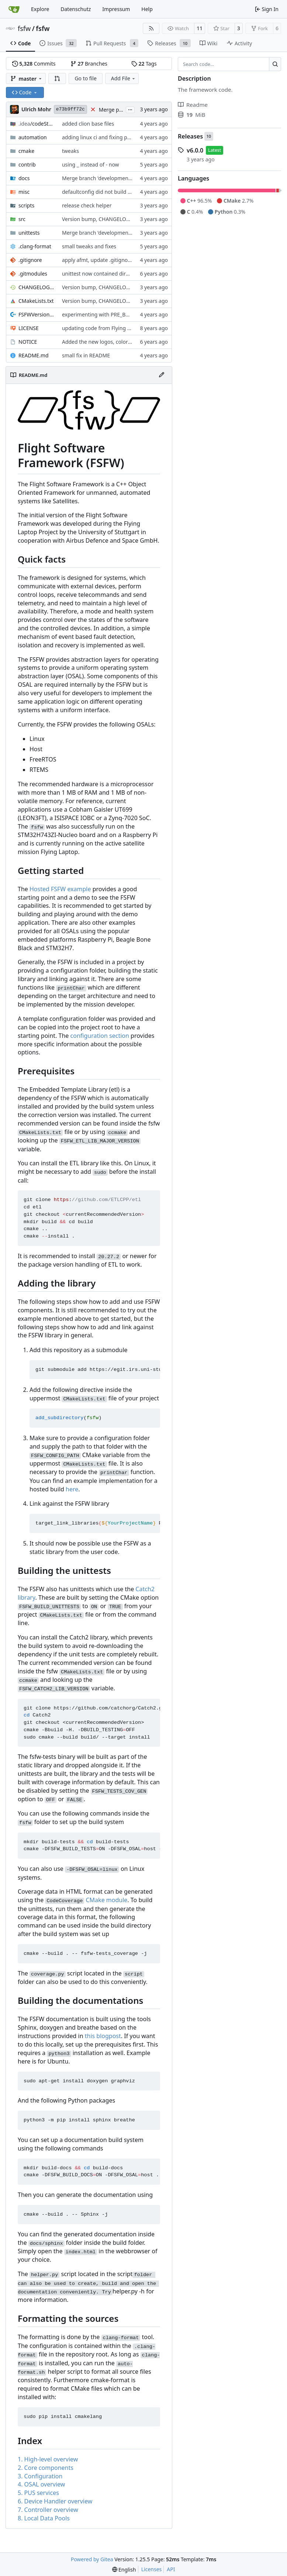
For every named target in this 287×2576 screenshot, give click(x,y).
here (72, 1489)
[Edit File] (161, 375)
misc (24, 191)
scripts (26, 205)
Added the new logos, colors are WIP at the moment (125, 341)
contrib (27, 164)
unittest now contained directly (99, 273)
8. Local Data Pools (44, 2518)
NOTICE (27, 341)
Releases (190, 136)
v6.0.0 (195, 150)
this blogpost (103, 2036)
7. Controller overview (48, 2510)
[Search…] (275, 64)
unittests (28, 232)
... (130, 109)
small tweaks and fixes (89, 246)
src (21, 219)
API (171, 2569)
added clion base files (88, 123)
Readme (193, 104)
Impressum (116, 9)
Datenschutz (75, 9)
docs (24, 178)
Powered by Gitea (92, 2559)
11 (200, 28)
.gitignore (30, 259)
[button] (57, 78)
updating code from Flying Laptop (103, 328)
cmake (26, 150)
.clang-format (34, 246)
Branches (88, 63)
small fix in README (86, 355)
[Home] (14, 9)
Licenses (151, 2569)
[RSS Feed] (151, 28)
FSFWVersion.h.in (36, 314)
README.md (33, 355)
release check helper (87, 205)
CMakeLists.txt (35, 300)
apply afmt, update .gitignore (97, 259)
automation (32, 137)
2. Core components (45, 2468)
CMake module (107, 1900)
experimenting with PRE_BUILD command (112, 314)
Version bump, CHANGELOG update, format (115, 219)
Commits (34, 63)
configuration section (99, 1036)
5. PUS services (38, 2493)
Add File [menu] (123, 78)
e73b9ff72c (70, 109)
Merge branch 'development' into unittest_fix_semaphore (131, 232)
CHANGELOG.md (36, 287)
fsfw (24, 28)
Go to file (85, 78)
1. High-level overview (48, 2459)
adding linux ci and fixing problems (104, 137)
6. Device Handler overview (55, 2501)
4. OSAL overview (41, 2484)
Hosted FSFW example (60, 889)
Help (147, 9)
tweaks (70, 150)
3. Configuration (40, 2476)
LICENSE (28, 328)
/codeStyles (36, 123)
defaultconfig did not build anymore (105, 191)
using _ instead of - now (90, 164)
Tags (144, 63)
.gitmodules (32, 273)
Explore (40, 9)
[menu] (124, 2569)
